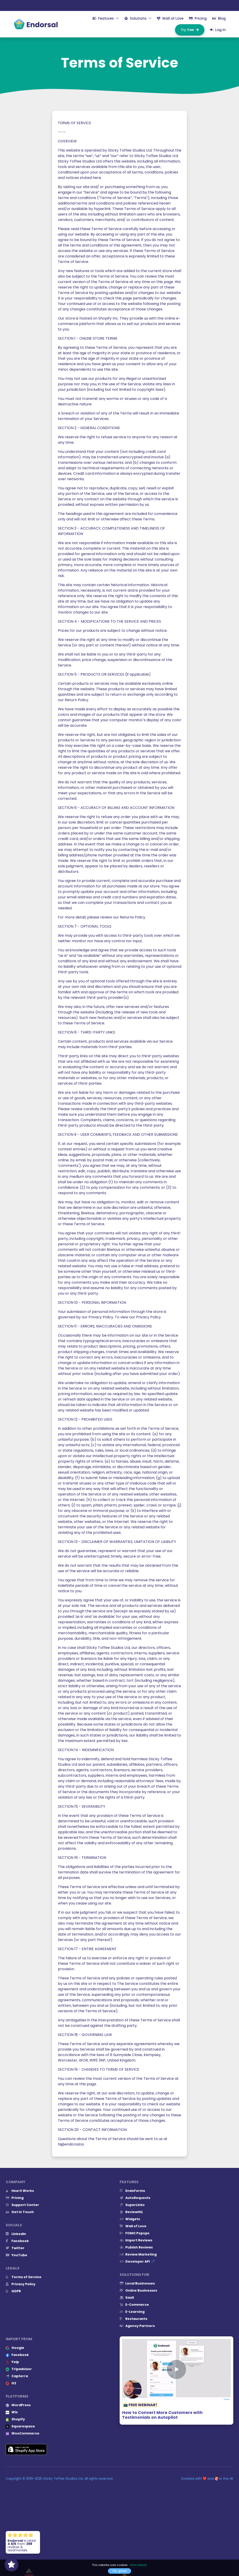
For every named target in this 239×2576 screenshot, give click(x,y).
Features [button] (105, 18)
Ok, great (119, 2571)
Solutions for (134, 2274)
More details (138, 2565)
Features (129, 2182)
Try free (190, 29)
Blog (219, 18)
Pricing (198, 18)
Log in (218, 29)
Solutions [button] (137, 18)
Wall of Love (170, 18)
